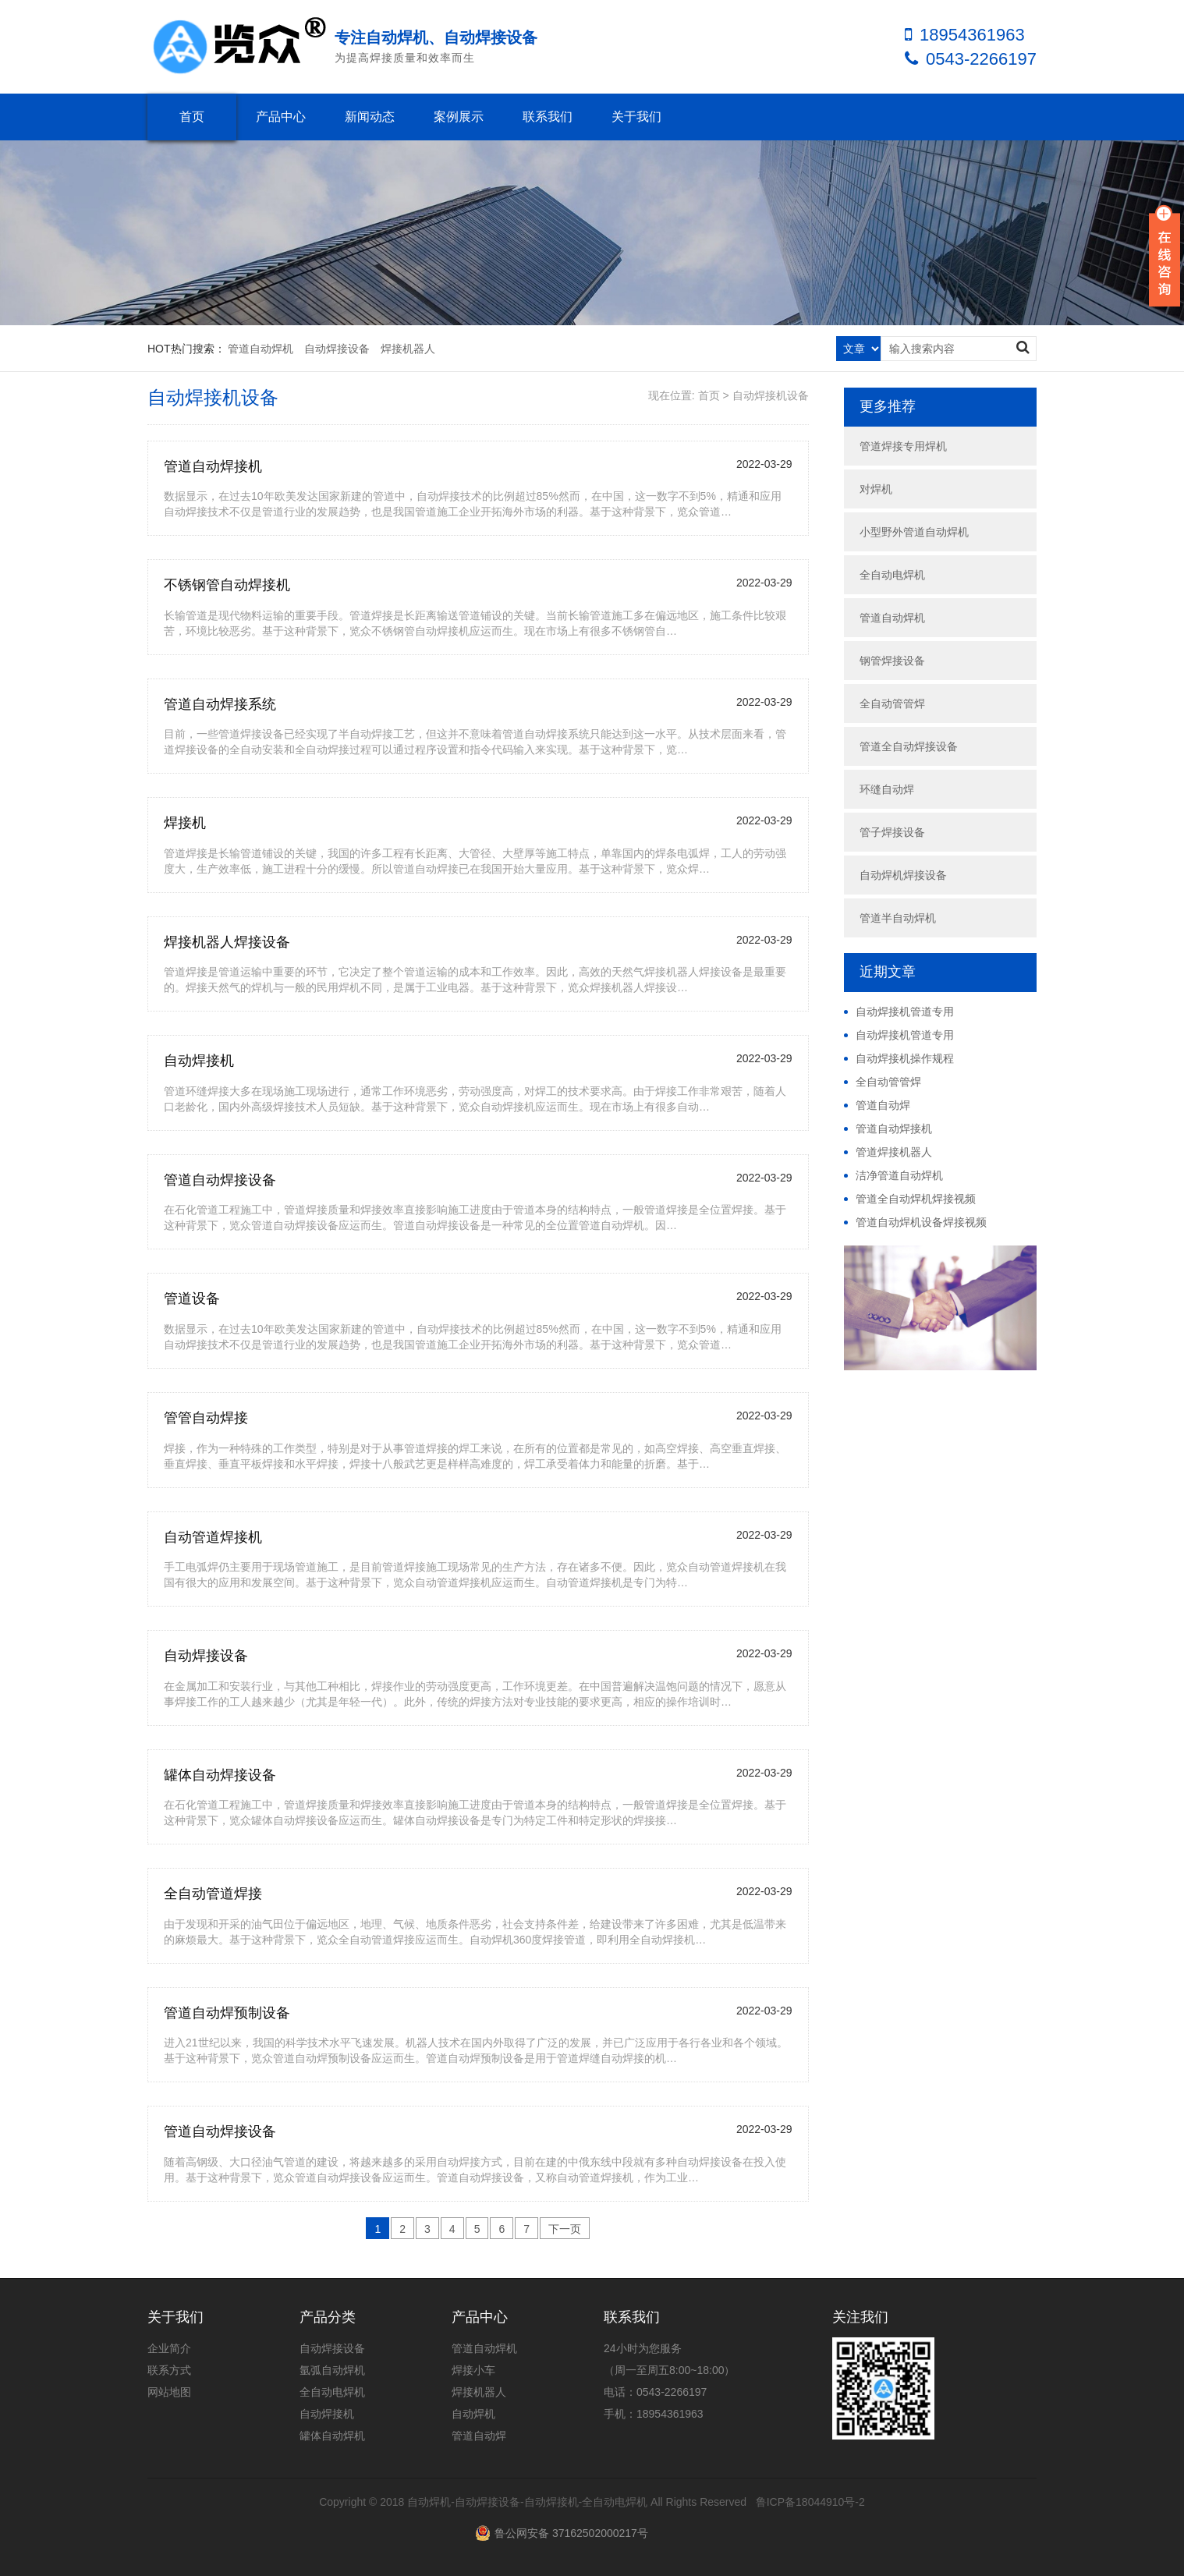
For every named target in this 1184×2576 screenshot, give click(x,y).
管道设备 (192, 1298)
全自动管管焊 (892, 703)
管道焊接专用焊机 (903, 446)
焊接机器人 (408, 348)
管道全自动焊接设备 (909, 746)
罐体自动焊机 (332, 2435)
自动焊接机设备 (770, 395)
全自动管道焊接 (213, 1893)
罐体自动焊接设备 (220, 1775)
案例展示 (459, 116)
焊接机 (185, 823)
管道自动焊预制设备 (227, 2013)
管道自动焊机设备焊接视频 (921, 1222)
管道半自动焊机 (898, 918)
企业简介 (169, 2348)
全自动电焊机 (892, 575)
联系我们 (548, 116)
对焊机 (876, 489)
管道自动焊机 (260, 348)
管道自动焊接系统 (220, 704)
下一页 (564, 2229)
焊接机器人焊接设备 (227, 942)
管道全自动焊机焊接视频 (916, 1198)
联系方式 (169, 2370)
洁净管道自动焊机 (899, 1175)
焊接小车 (473, 2370)
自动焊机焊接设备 (903, 875)
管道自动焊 (883, 1105)
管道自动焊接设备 (220, 1180)
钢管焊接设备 (892, 660)
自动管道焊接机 (213, 1537)
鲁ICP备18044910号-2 (810, 2502)
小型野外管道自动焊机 (914, 532)
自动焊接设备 (337, 348)
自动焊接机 (199, 1060)
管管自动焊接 (206, 1418)
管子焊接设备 (892, 832)
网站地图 (169, 2392)
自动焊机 (473, 2414)
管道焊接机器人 (894, 1152)
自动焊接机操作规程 (905, 1058)
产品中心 (281, 116)
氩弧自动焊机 (332, 2370)
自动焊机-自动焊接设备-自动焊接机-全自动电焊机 (527, 2502)
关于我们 (636, 116)
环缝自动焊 (887, 789)
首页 (191, 116)
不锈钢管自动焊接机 (227, 585)
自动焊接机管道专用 (905, 1011)
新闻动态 (370, 116)
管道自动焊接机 (213, 466)
